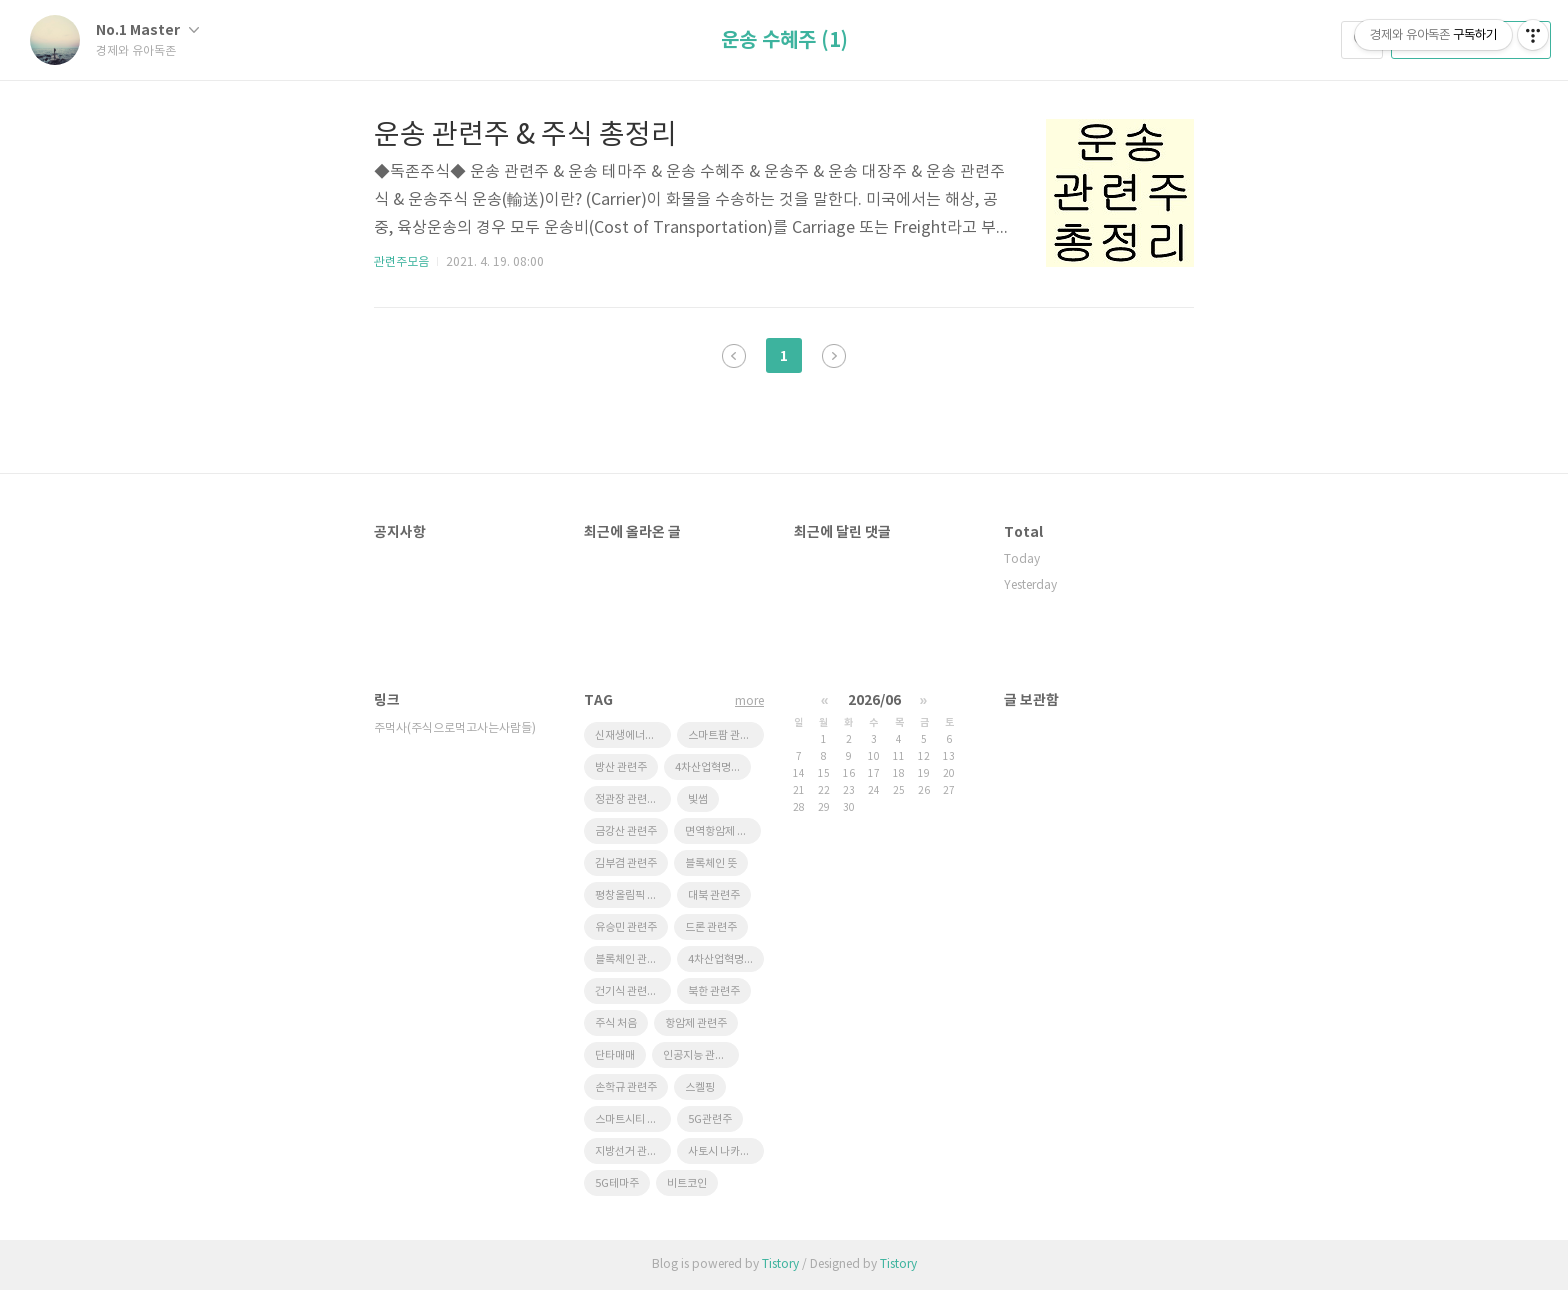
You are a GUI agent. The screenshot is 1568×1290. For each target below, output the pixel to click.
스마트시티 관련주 (633, 1119)
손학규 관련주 (626, 1087)
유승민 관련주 (626, 927)
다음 (834, 356)
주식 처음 (616, 1023)
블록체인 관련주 (631, 959)
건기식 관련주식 (631, 991)
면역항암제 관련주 (723, 831)
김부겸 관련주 (626, 863)
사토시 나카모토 (724, 1151)
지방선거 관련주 (631, 1151)
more (749, 701)
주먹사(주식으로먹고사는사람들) (455, 728)
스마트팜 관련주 (724, 735)
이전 (734, 356)
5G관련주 (710, 1119)
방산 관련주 (621, 767)
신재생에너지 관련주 (633, 735)
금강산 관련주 (626, 831)
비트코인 (687, 1183)
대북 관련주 (714, 895)
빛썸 (698, 799)
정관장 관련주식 (631, 799)
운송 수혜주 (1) (784, 41)
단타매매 (615, 1055)
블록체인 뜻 (711, 863)
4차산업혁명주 (721, 959)
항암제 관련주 (696, 1023)
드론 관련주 (711, 927)
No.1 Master (147, 30)
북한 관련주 (714, 991)
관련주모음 (401, 262)
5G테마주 (617, 1183)
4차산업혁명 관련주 (713, 767)
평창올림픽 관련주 (633, 895)
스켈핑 (700, 1087)
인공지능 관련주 (699, 1055)
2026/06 (874, 700)
